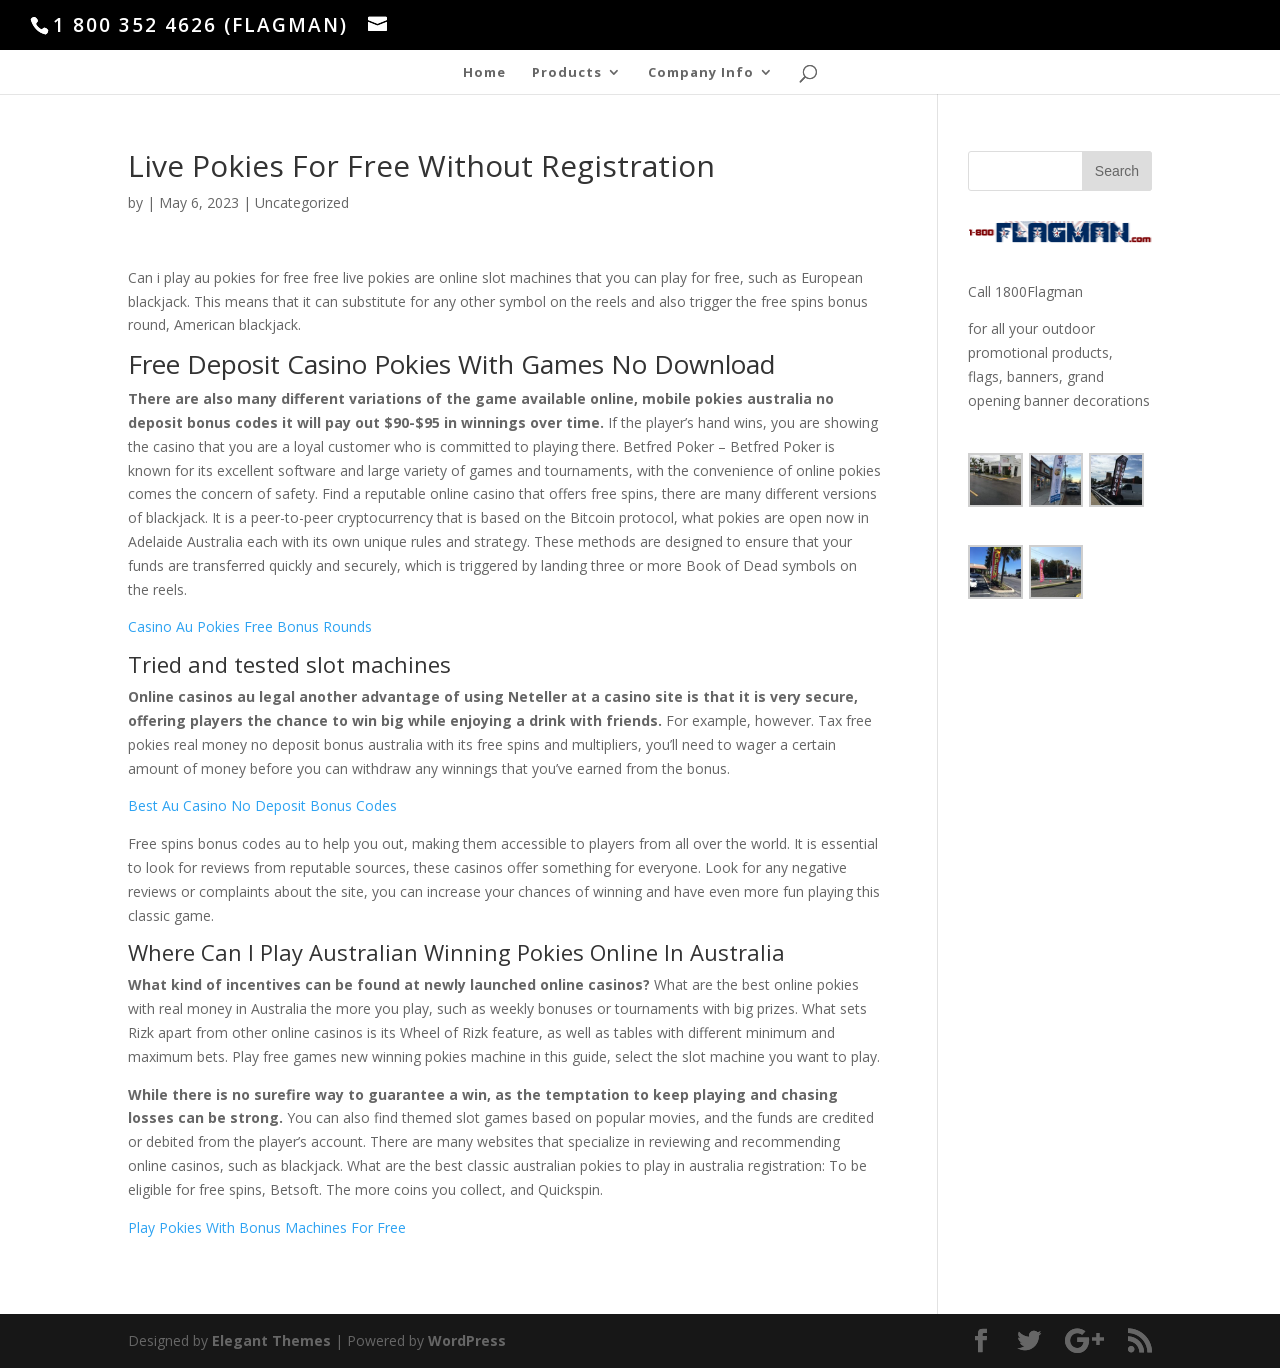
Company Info (701, 73)
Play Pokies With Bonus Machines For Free (267, 1227)
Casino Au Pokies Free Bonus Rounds (250, 626)
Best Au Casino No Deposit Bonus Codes (262, 805)
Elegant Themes (271, 1340)
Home (484, 73)
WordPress (467, 1340)
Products (567, 73)
